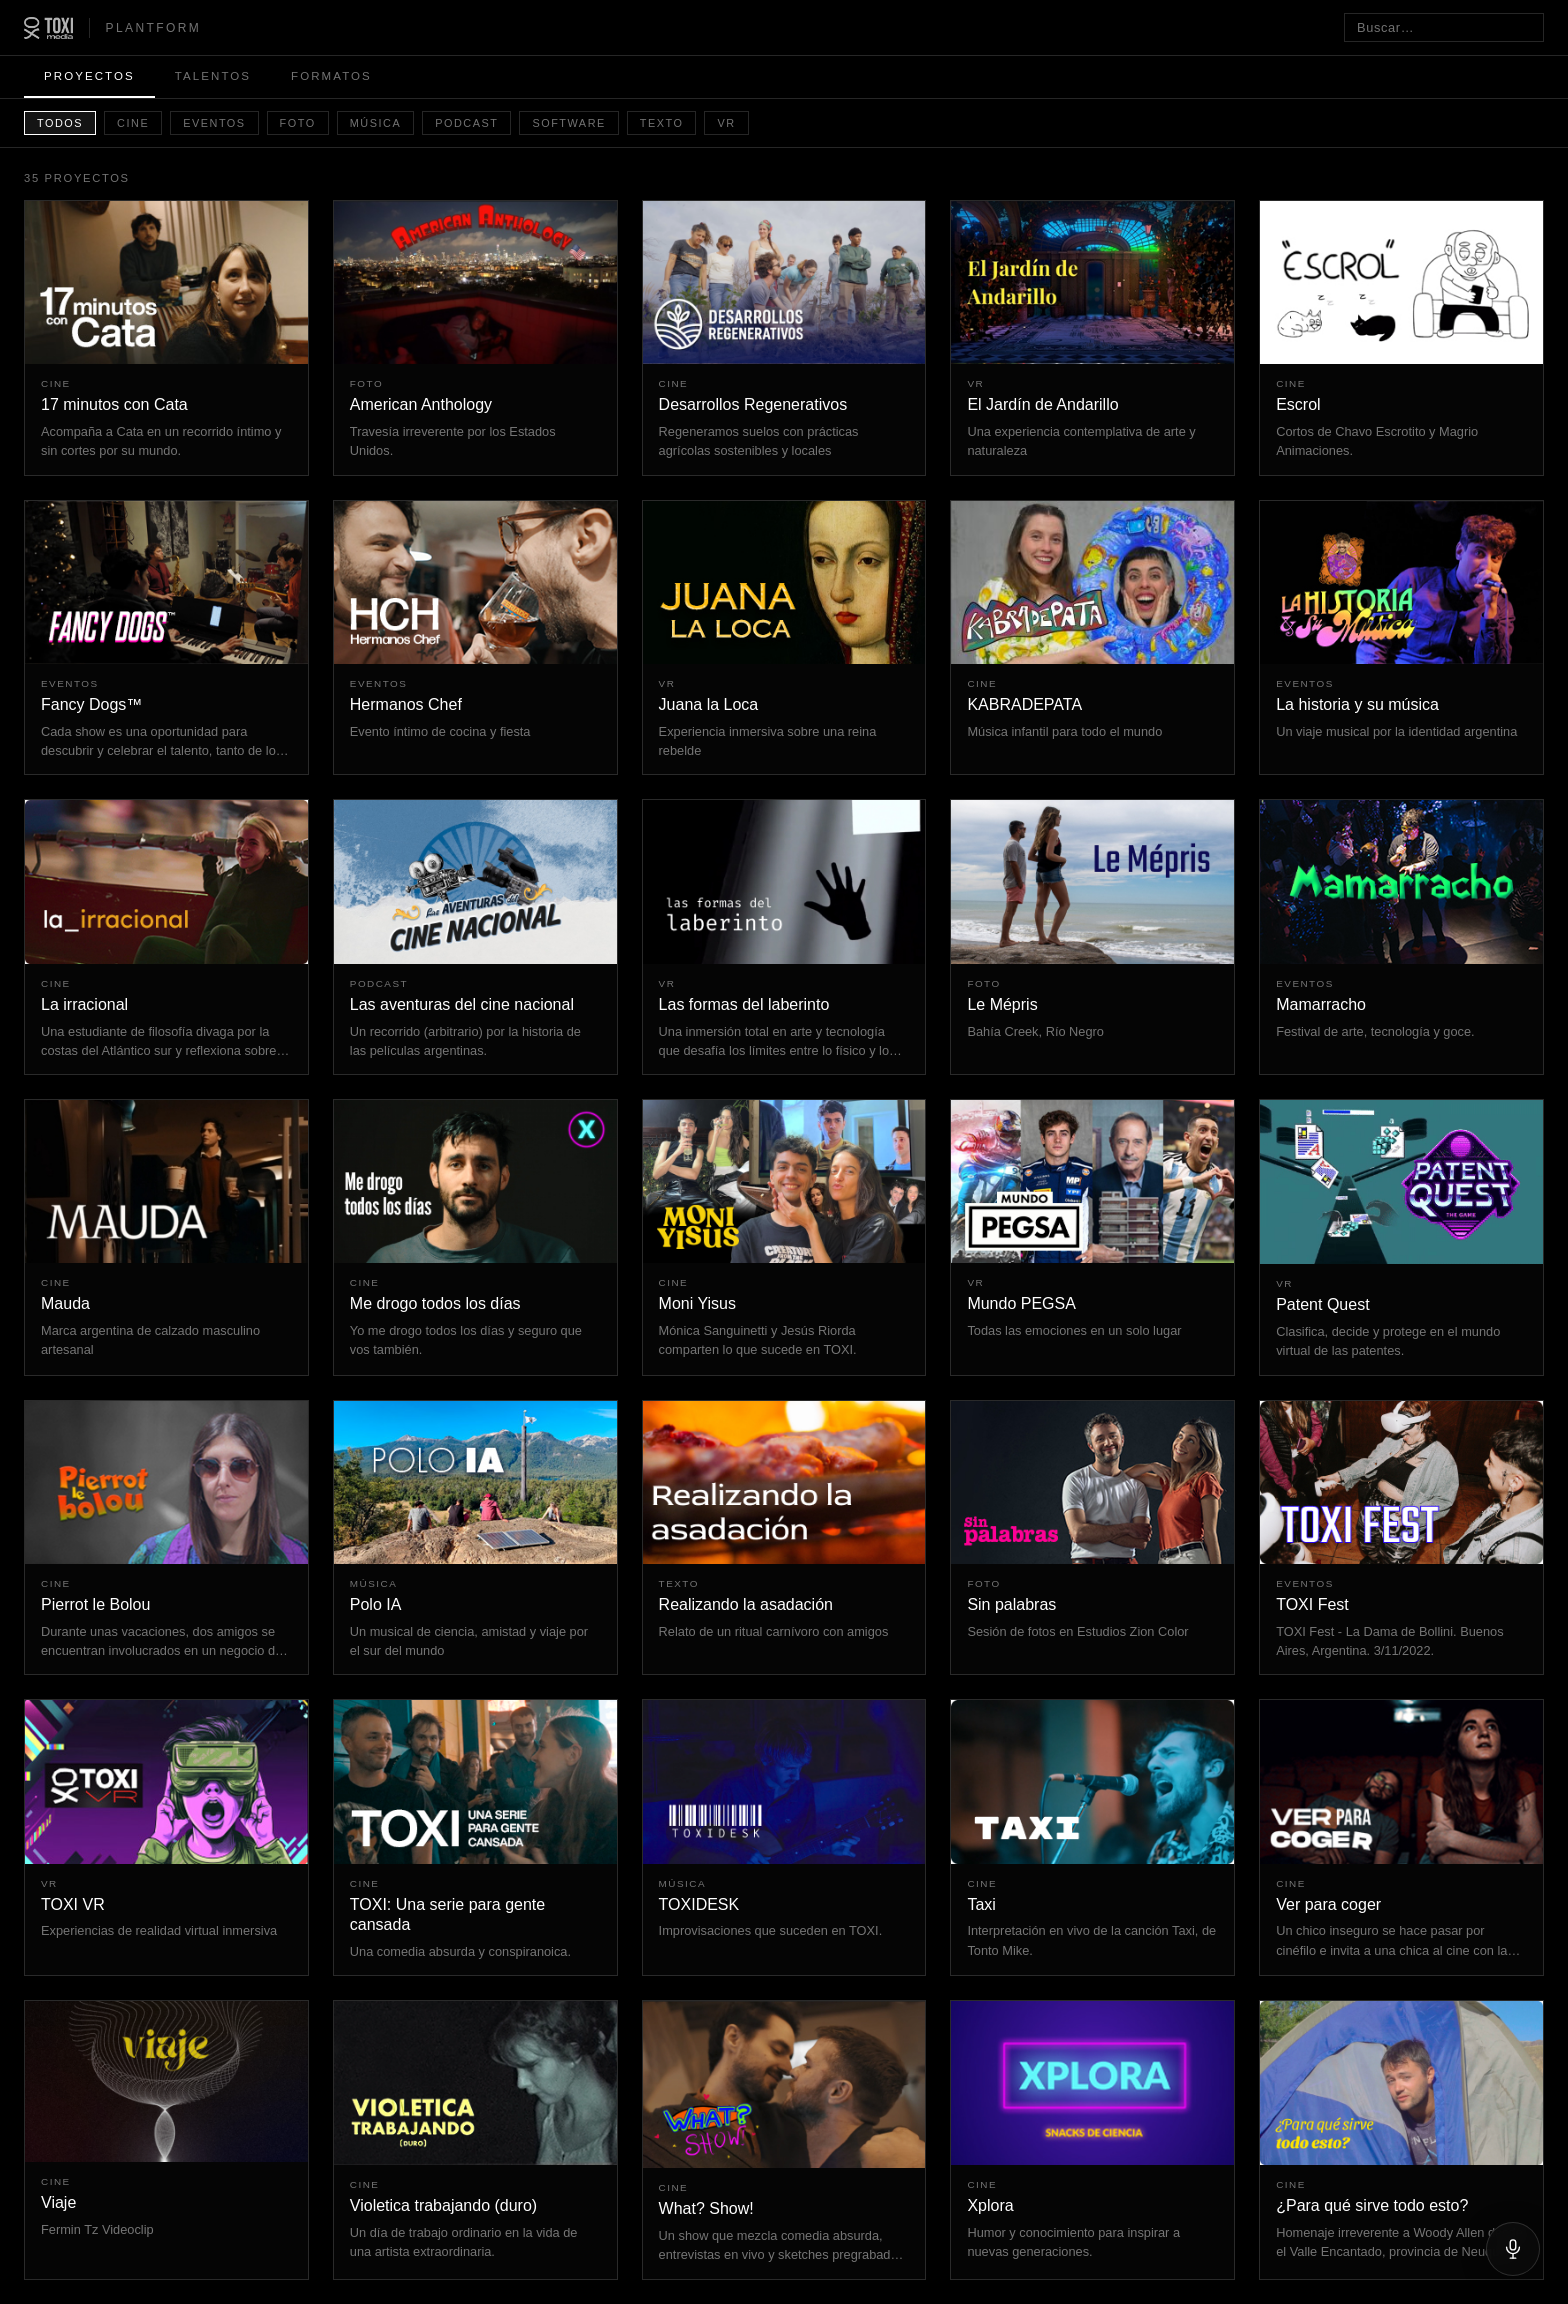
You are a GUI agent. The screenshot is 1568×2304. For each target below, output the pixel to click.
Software (568, 123)
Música (375, 123)
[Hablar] (1513, 2249)
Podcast (466, 123)
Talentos (213, 76)
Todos (60, 123)
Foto (298, 123)
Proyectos (89, 76)
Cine (133, 123)
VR (726, 123)
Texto (662, 123)
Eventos (214, 123)
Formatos (331, 76)
